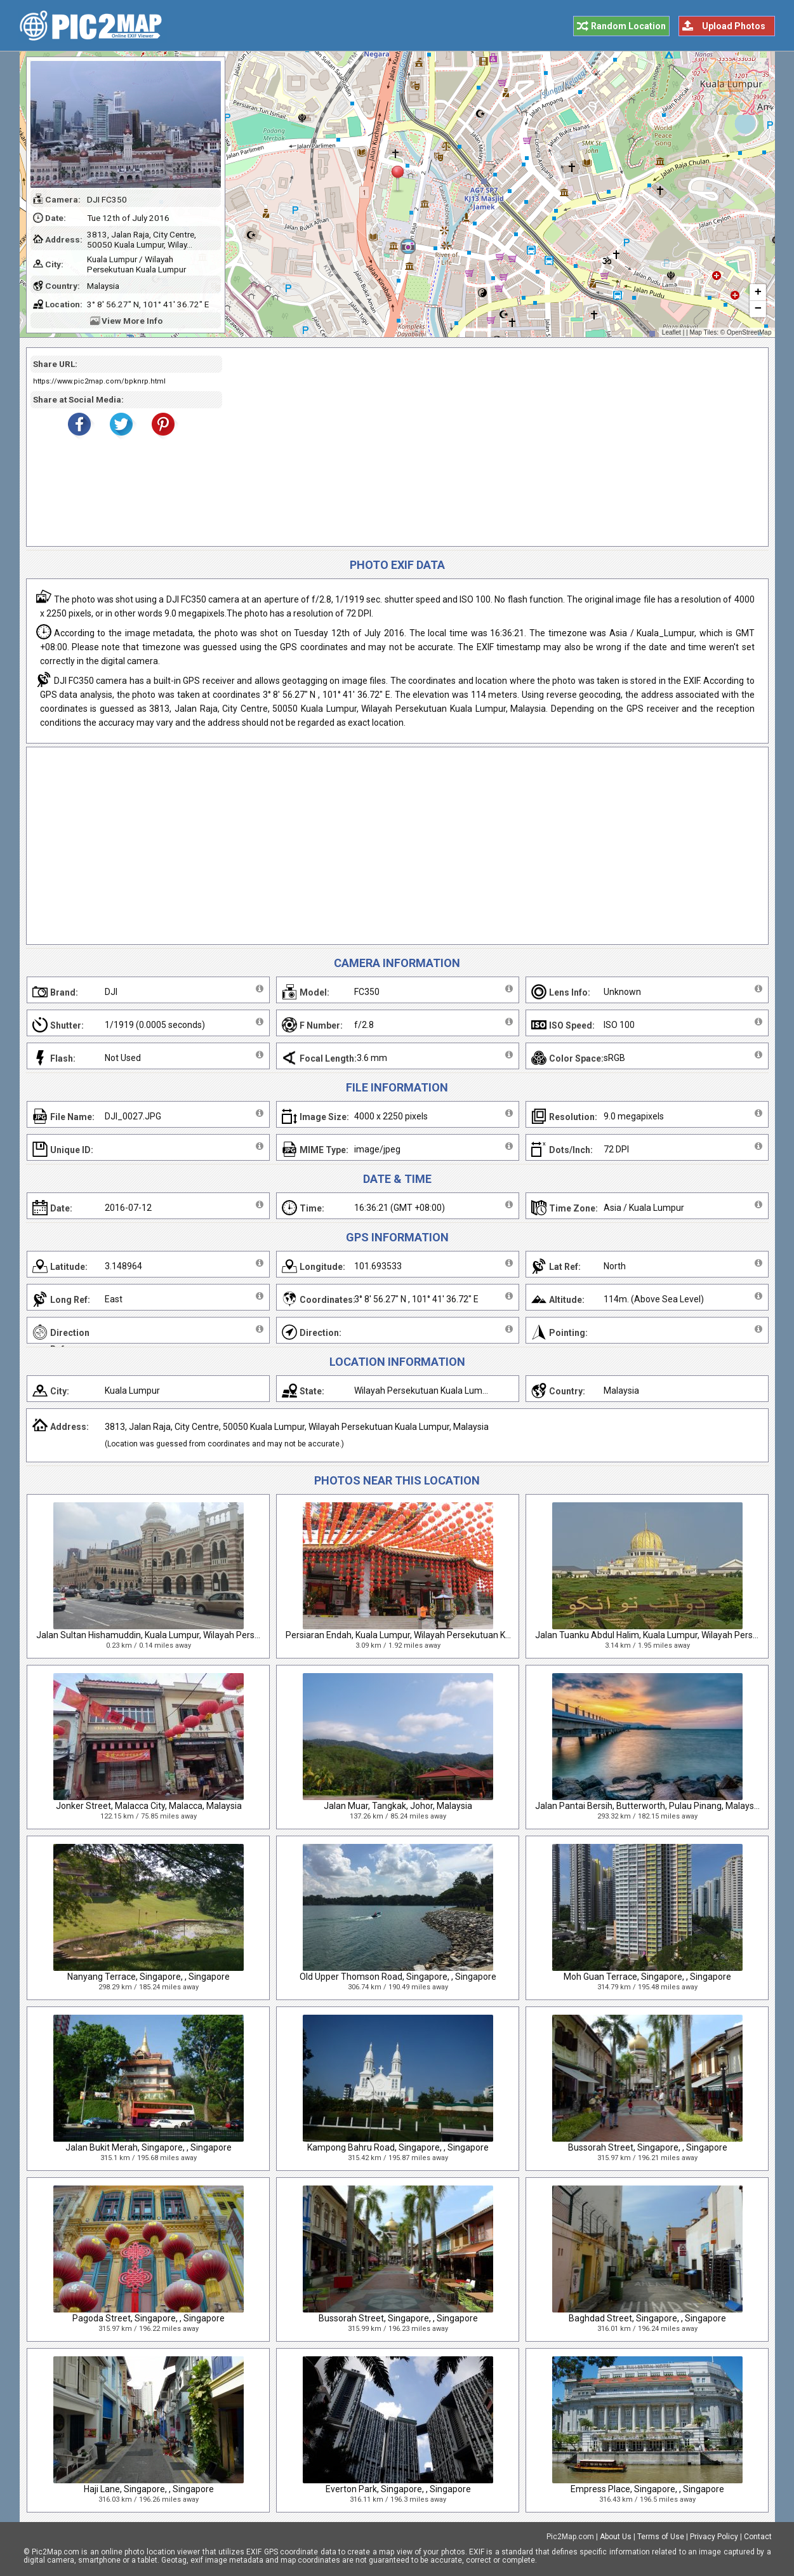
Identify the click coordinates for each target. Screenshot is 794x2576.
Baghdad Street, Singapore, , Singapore (647, 2318)
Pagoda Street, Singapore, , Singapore (148, 2318)
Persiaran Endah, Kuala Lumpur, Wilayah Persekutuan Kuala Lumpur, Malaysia (440, 1635)
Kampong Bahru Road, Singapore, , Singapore (398, 2147)
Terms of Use (660, 2536)
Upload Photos (733, 26)
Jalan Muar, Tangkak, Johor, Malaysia (398, 1806)
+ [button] (757, 292)
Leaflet (671, 332)
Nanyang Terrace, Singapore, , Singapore (148, 1977)
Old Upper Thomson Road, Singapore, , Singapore (398, 1977)
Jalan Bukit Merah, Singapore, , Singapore (148, 2147)
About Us (616, 2536)
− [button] (757, 309)
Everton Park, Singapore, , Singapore (398, 2489)
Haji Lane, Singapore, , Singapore (149, 2489)
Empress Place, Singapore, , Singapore (647, 2489)
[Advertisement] (490, 447)
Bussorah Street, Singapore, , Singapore (647, 2147)
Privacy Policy (714, 2536)
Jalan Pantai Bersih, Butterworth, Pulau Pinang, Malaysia (648, 1806)
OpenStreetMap (749, 332)
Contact (758, 2536)
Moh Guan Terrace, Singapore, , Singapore (647, 1977)
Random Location (628, 26)
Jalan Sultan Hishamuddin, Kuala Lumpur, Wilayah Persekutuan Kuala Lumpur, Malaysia (209, 1635)
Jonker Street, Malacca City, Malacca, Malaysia (149, 1806)
